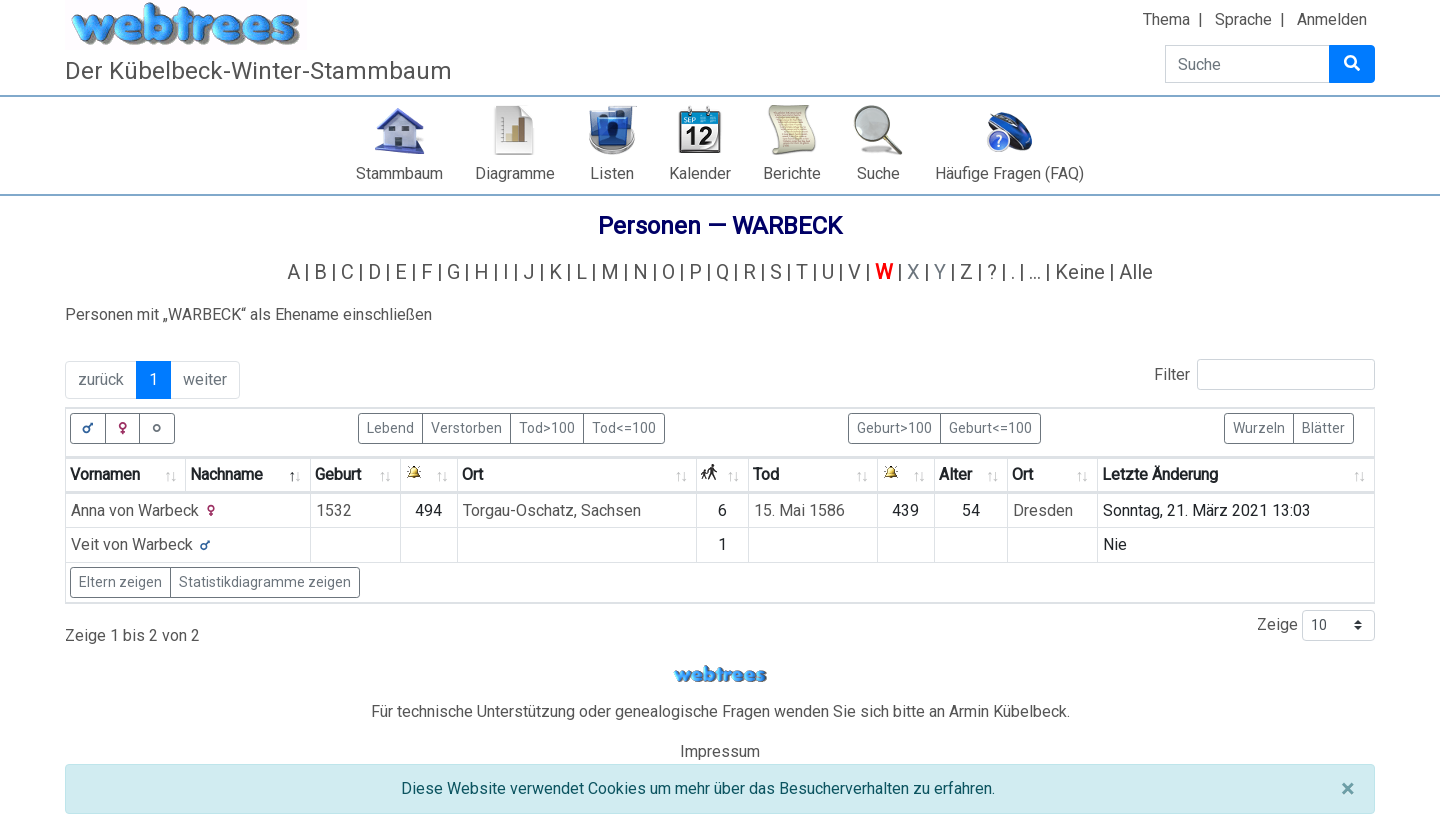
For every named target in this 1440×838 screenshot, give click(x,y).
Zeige (1316, 625)
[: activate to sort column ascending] (429, 475)
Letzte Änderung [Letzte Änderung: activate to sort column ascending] (1160, 474)
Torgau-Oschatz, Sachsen (552, 510)
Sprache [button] (1243, 19)
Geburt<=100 (990, 427)
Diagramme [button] (515, 173)
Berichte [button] (792, 173)
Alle (1136, 272)
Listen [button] (612, 173)
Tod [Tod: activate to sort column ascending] (766, 474)
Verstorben (466, 427)
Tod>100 (547, 427)
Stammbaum (399, 173)
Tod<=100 (624, 427)
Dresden (1043, 510)
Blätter (1323, 427)
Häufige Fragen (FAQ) (1009, 173)
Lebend (390, 427)
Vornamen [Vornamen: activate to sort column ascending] (105, 474)
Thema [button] (1166, 19)
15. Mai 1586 (799, 510)
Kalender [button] (700, 173)
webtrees (720, 674)
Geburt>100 (894, 427)
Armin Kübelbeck (1008, 711)
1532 (334, 510)
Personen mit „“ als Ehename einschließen (248, 314)
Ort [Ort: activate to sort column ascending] (472, 474)
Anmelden (1332, 19)
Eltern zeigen (120, 582)
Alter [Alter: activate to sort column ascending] (955, 474)
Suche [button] (878, 173)
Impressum (720, 751)
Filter (1264, 374)
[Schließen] (1347, 789)
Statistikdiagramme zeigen (265, 582)
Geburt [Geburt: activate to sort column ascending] (338, 474)
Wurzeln (1259, 427)
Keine (1080, 272)
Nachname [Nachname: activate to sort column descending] (226, 474)
